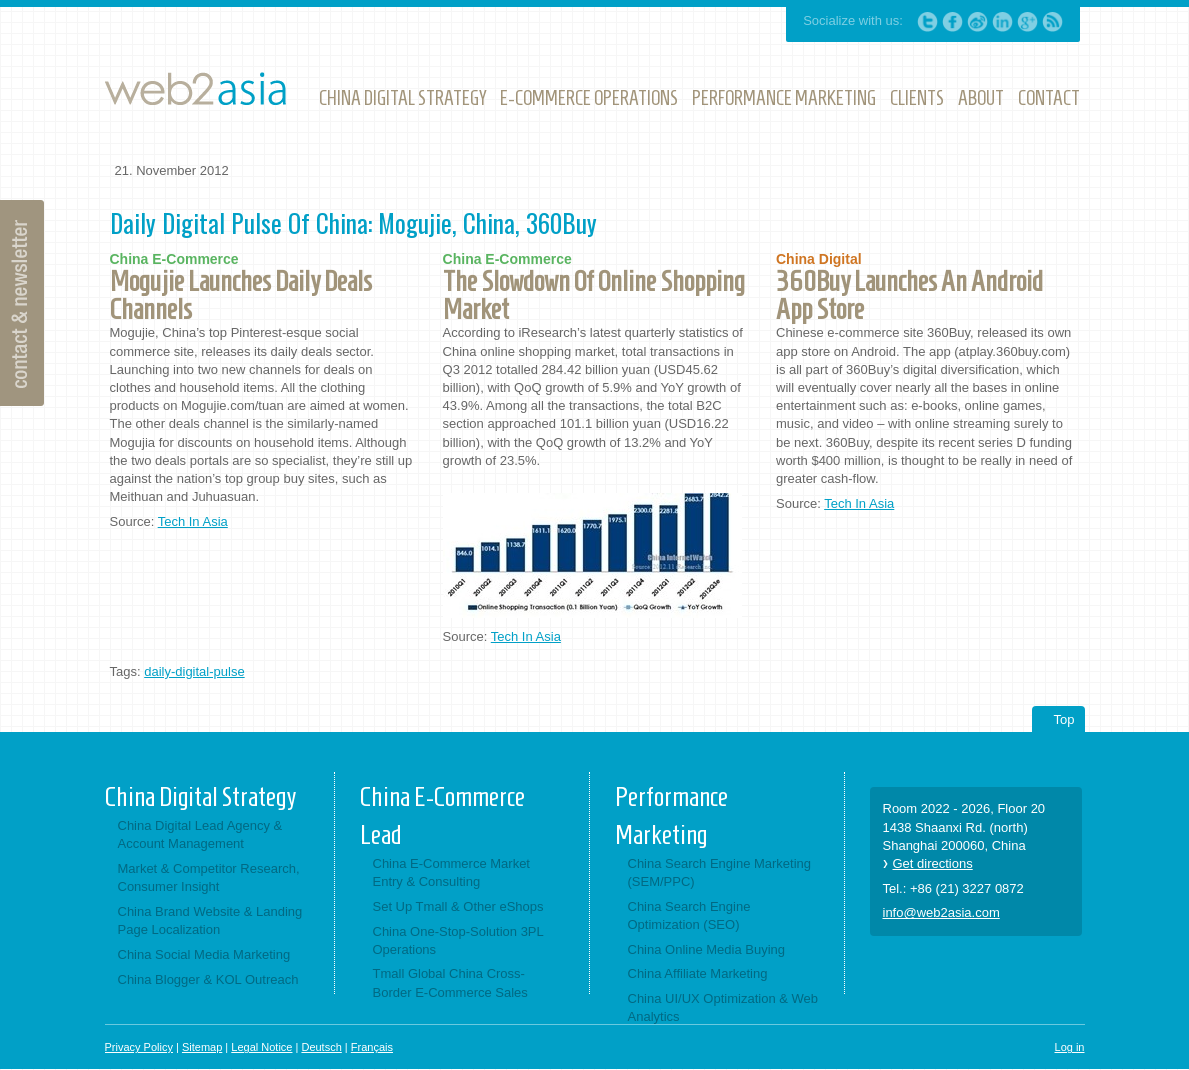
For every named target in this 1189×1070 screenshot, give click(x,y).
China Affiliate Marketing (698, 973)
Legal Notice (261, 1047)
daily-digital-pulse (194, 671)
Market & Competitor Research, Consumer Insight (209, 877)
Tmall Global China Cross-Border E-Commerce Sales (450, 982)
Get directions (933, 863)
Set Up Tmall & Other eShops (458, 906)
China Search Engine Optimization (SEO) (689, 915)
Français (372, 1047)
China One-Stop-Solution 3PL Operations (458, 940)
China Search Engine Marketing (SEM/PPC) (720, 872)
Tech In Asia (193, 521)
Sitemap (202, 1047)
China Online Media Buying (707, 949)
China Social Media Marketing (204, 954)
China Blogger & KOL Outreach (208, 979)
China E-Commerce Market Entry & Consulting (452, 872)
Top (1064, 719)
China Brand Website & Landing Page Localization (210, 920)
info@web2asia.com (941, 912)
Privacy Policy (139, 1047)
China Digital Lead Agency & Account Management (200, 834)
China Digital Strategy (200, 797)
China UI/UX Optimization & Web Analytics (723, 1007)
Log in (1070, 1047)
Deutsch (321, 1047)
